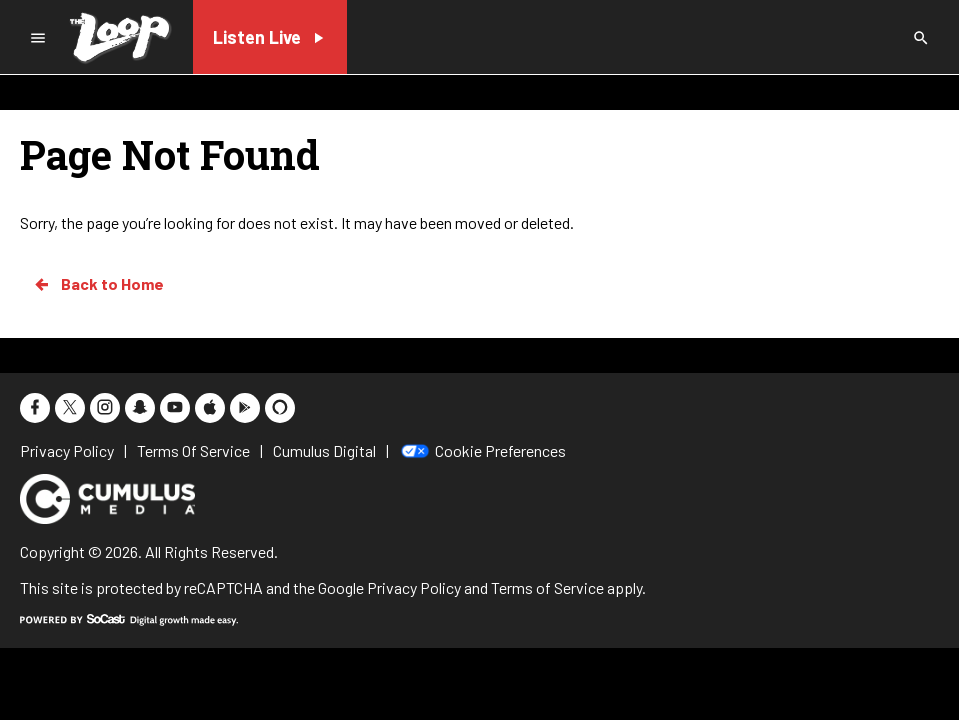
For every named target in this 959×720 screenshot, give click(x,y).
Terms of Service (547, 587)
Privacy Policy (414, 587)
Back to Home (98, 284)
